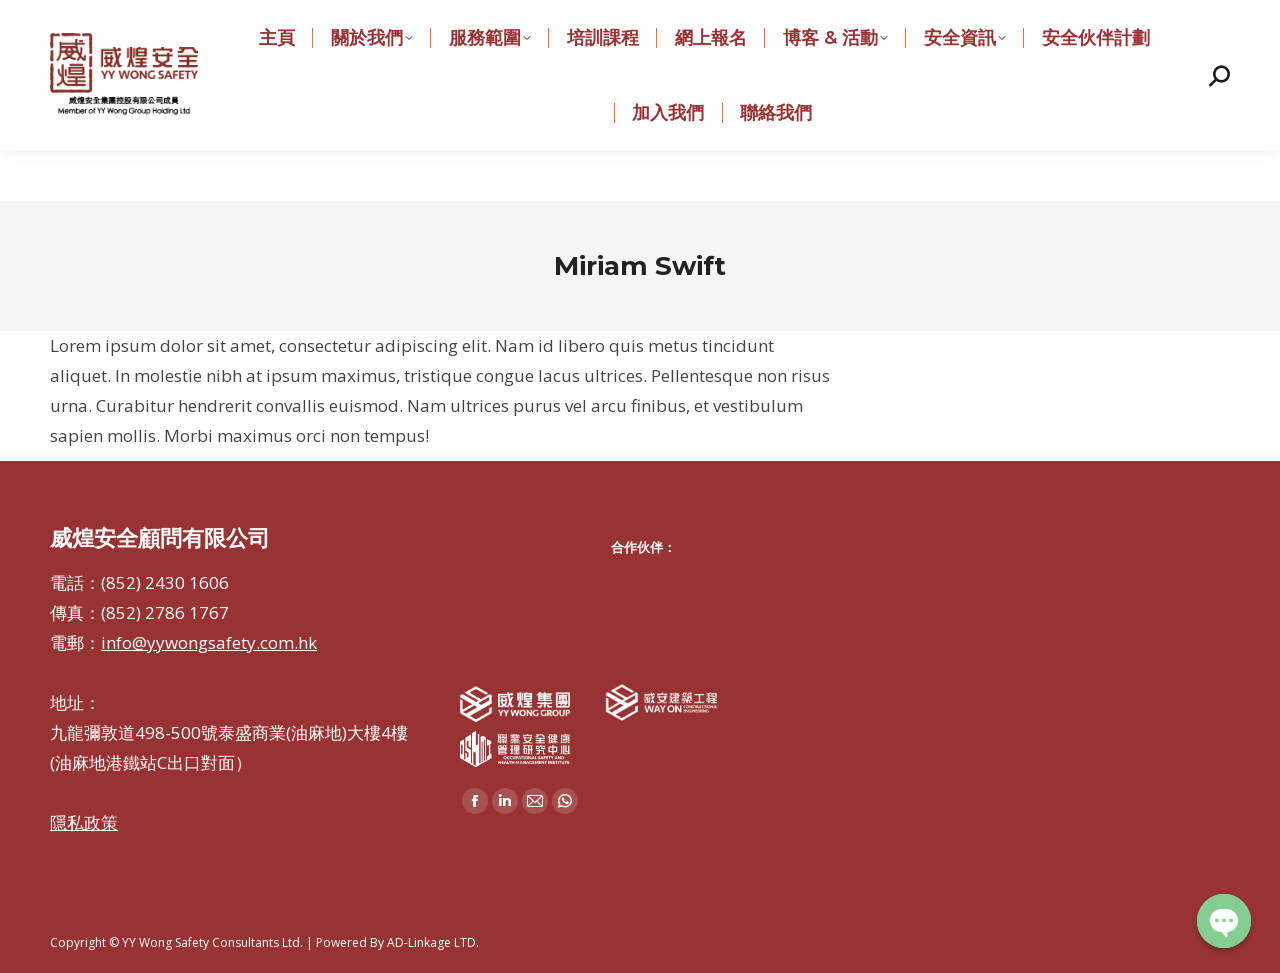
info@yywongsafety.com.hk (588, 25)
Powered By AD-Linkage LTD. (397, 942)
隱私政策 (84, 822)
